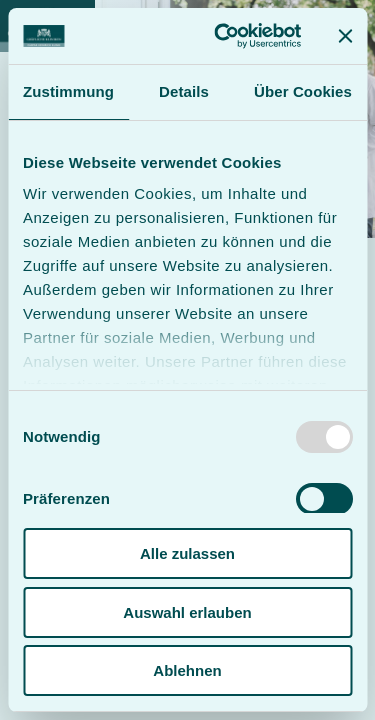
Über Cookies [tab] (303, 91)
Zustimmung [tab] (68, 91)
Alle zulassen (187, 553)
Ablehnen (187, 670)
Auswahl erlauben (187, 612)
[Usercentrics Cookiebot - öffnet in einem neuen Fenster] (223, 36)
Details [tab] (184, 91)
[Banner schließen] (345, 36)
